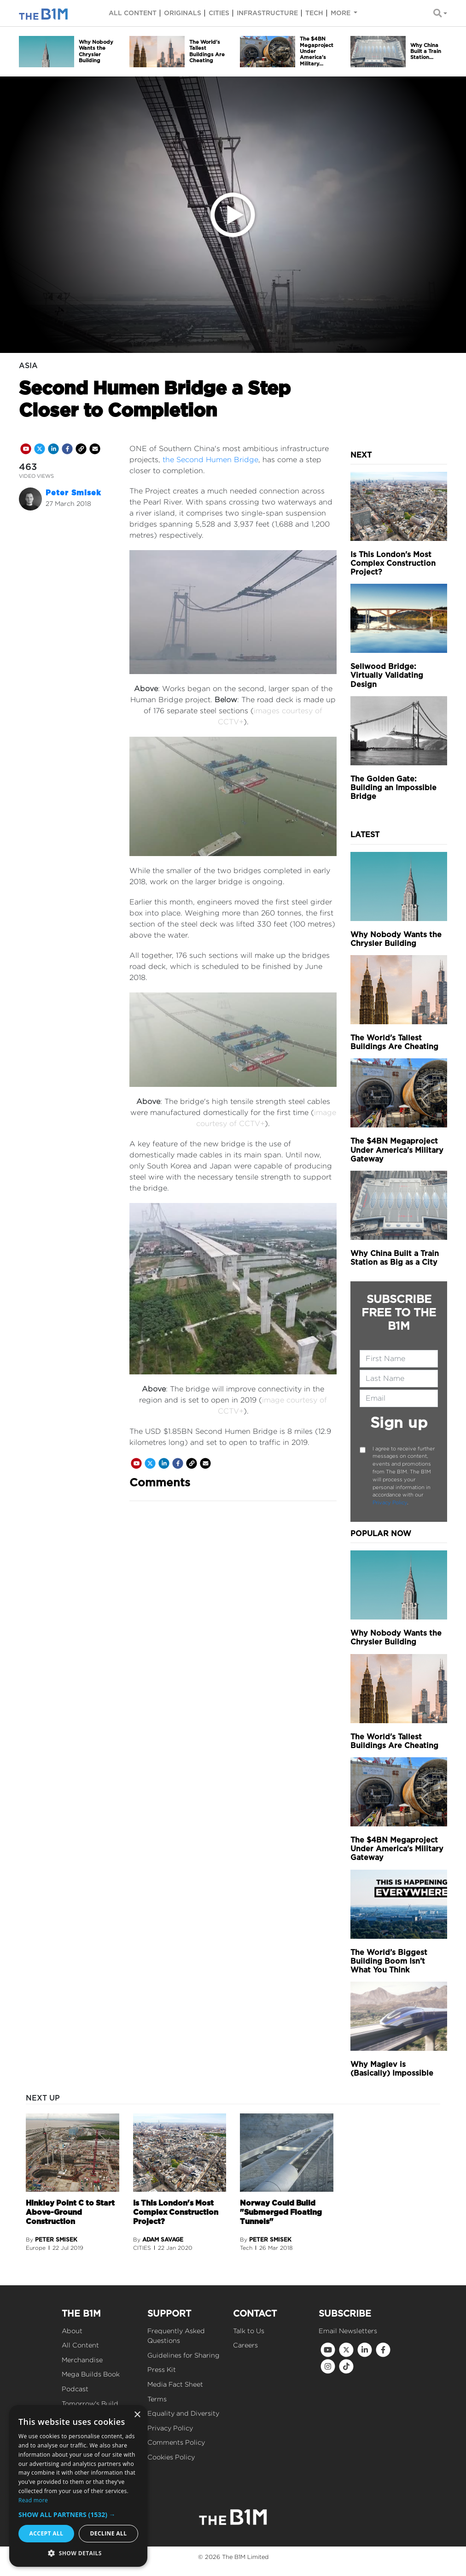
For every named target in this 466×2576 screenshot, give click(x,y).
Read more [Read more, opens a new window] (33, 2500)
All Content (80, 2344)
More (341, 13)
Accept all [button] (46, 2533)
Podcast (75, 2388)
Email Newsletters (348, 2330)
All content (133, 13)
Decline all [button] (108, 2533)
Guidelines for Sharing (183, 2355)
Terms (157, 2398)
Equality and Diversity (183, 2413)
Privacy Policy (390, 1502)
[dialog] (78, 2486)
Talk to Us (248, 2330)
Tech (314, 13)
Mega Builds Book (91, 2374)
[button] (78, 2514)
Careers (245, 2344)
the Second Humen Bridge (210, 460)
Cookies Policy (171, 2456)
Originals (182, 13)
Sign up (399, 1423)
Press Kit (161, 2369)
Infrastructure (267, 13)
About (72, 2330)
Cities (219, 13)
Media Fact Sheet (175, 2384)
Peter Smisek (73, 492)
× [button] (137, 2415)
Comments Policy (176, 2442)
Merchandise (82, 2359)
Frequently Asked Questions (176, 2335)
